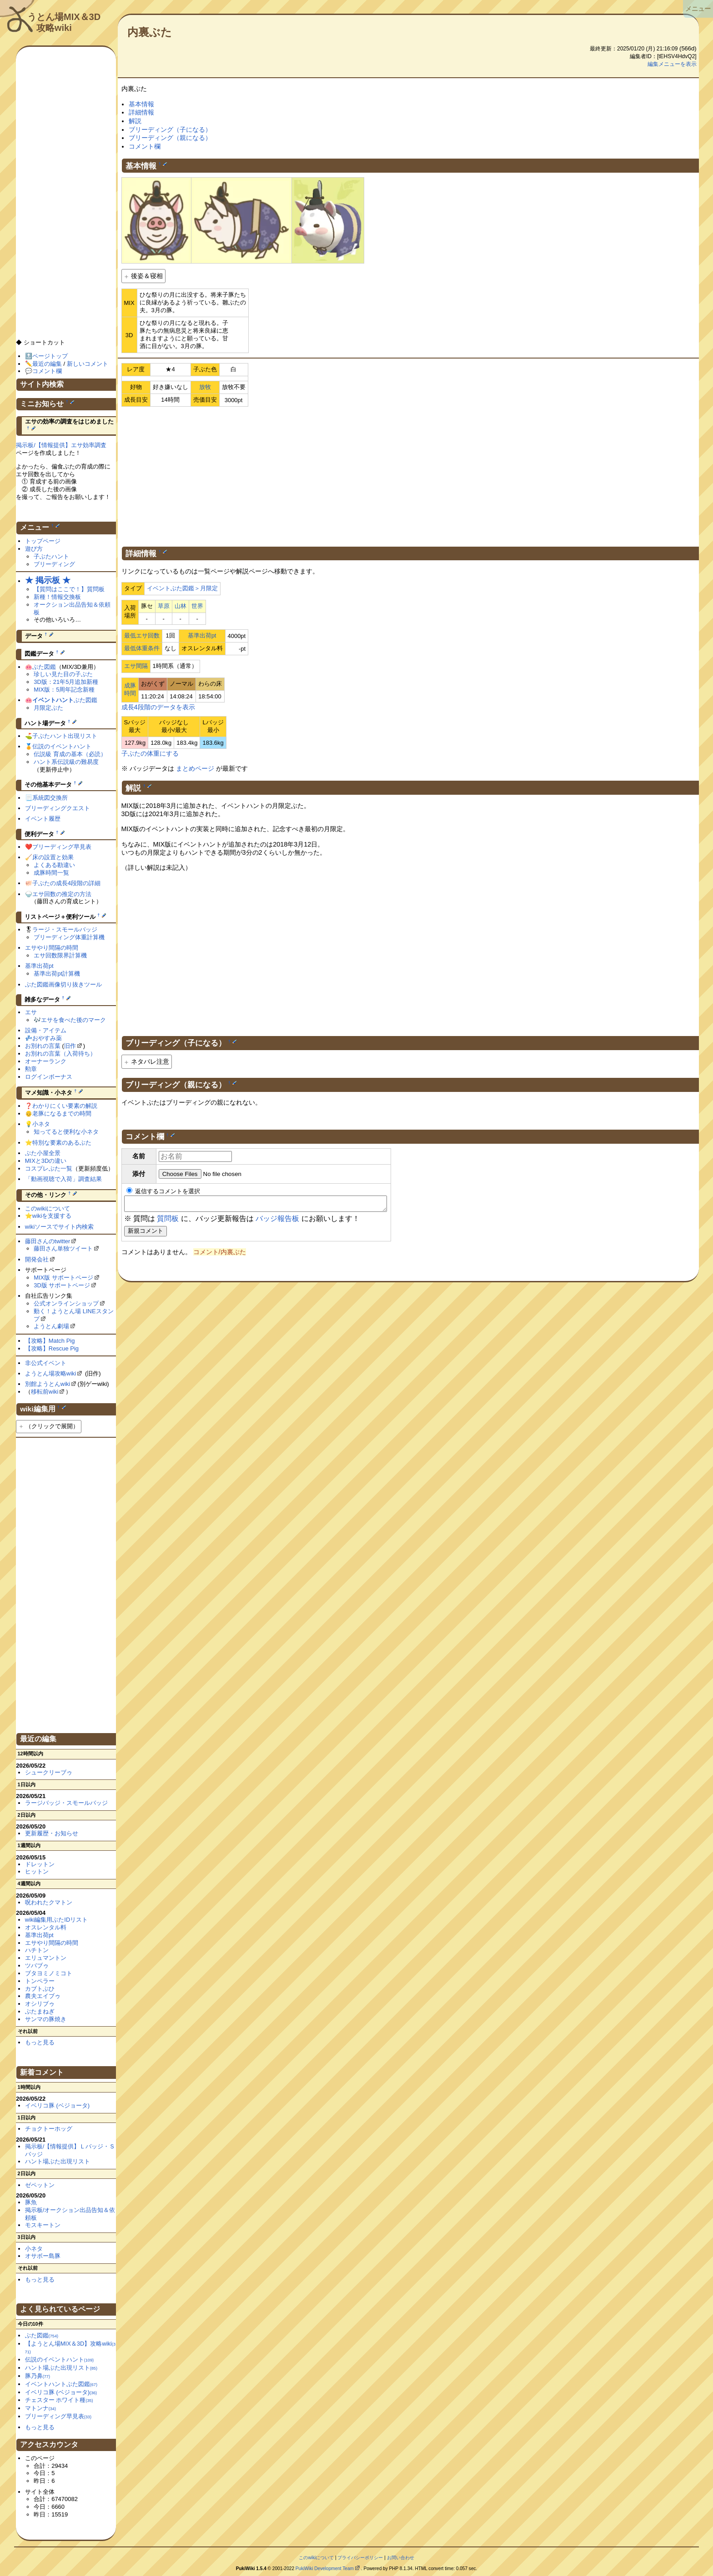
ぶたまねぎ (40, 2011)
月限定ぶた (48, 707)
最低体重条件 (142, 648)
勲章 (31, 1069)
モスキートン (42, 2225)
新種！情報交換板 (57, 596)
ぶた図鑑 (44, 666)
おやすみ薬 (47, 1038)
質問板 (168, 1221)
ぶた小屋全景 (42, 1153)
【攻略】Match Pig (50, 1340)
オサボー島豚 (42, 2255)
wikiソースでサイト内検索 (59, 1226)
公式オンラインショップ (66, 1303)
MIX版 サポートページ (63, 1277)
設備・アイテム (45, 1030)
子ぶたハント (51, 556)
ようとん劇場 (51, 1326)
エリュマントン (45, 1957)
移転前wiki (45, 1391)
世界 (197, 606)
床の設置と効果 (53, 857)
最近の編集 (47, 363)
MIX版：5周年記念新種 (64, 689)
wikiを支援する (52, 1215)
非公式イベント (45, 1363)
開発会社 (37, 1259)
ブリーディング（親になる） (170, 137)
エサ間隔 (136, 666)
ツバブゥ (37, 1965)
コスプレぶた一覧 (48, 1168)
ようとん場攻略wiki (50, 1373)
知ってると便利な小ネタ (66, 1131)
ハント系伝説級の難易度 (66, 761)
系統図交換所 (50, 797)
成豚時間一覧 (51, 872)
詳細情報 (141, 112)
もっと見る (40, 2042)
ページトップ (50, 356)
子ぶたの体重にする (150, 753)
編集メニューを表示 (672, 64)
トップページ (42, 541)
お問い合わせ (400, 2557)
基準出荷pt (202, 635)
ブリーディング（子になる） (170, 129)
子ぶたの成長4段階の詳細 (66, 883)
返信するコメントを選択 (163, 1191)
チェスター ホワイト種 (59, 2400)
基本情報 (141, 104)
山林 (180, 606)
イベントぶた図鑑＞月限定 (182, 588)
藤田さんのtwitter (47, 1241)
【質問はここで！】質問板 (69, 589)
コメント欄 (145, 146)
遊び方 (34, 548)
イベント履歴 (42, 818)
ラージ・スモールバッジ (64, 929)
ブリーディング (54, 564)
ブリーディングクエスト (57, 808)
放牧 (205, 387)
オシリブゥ (40, 2003)
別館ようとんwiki (47, 1383)
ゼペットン (40, 2185)
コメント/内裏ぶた (219, 1254)
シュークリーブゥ (48, 1772)
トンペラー (40, 1981)
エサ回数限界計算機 (60, 955)
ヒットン (37, 1871)
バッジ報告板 (277, 1221)
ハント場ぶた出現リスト (57, 2161)
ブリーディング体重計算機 (69, 937)
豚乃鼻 (37, 2375)
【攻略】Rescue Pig (52, 1348)
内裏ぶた (149, 32)
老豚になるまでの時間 (61, 1113)
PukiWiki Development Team (325, 2568)
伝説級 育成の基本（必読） (70, 754)
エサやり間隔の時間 (51, 947)
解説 (135, 121)
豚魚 (31, 2202)
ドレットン (40, 1864)
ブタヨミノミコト (48, 1973)
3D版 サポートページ (62, 1285)
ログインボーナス (48, 1076)
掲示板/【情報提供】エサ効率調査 (61, 445)
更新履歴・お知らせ (51, 1833)
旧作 (70, 1045)
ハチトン (37, 1950)
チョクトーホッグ (48, 2128)
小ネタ (41, 1124)
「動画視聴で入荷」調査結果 (63, 1179)
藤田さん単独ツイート (63, 1248)
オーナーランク (45, 1061)
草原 (164, 606)
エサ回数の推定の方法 (61, 894)
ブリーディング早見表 (61, 846)
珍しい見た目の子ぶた (63, 674)
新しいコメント (87, 363)
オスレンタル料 (45, 1927)
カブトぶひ (40, 1988)
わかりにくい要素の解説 (64, 1105)
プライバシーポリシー (360, 2557)
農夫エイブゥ (42, 1996)
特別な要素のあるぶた (61, 1142)
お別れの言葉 (42, 1045)
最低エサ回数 (142, 635)
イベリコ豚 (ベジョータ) (57, 2105)
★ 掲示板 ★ (47, 580)
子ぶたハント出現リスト (64, 735)
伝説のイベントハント (61, 746)
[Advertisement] (410, 474)
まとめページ (195, 768)
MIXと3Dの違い (46, 1160)
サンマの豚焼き (45, 2019)
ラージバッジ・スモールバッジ (66, 1802)
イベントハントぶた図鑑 (61, 2384)
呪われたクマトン (48, 1902)
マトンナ (40, 2408)
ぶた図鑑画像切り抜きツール (63, 984)
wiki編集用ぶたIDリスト (56, 1919)
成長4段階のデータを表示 (158, 707)
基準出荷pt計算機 (57, 973)
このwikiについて (47, 1208)
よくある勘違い (54, 865)
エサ (31, 1012)
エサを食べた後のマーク (73, 1019)
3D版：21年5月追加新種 (66, 681)
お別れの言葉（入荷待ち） (60, 1053)
